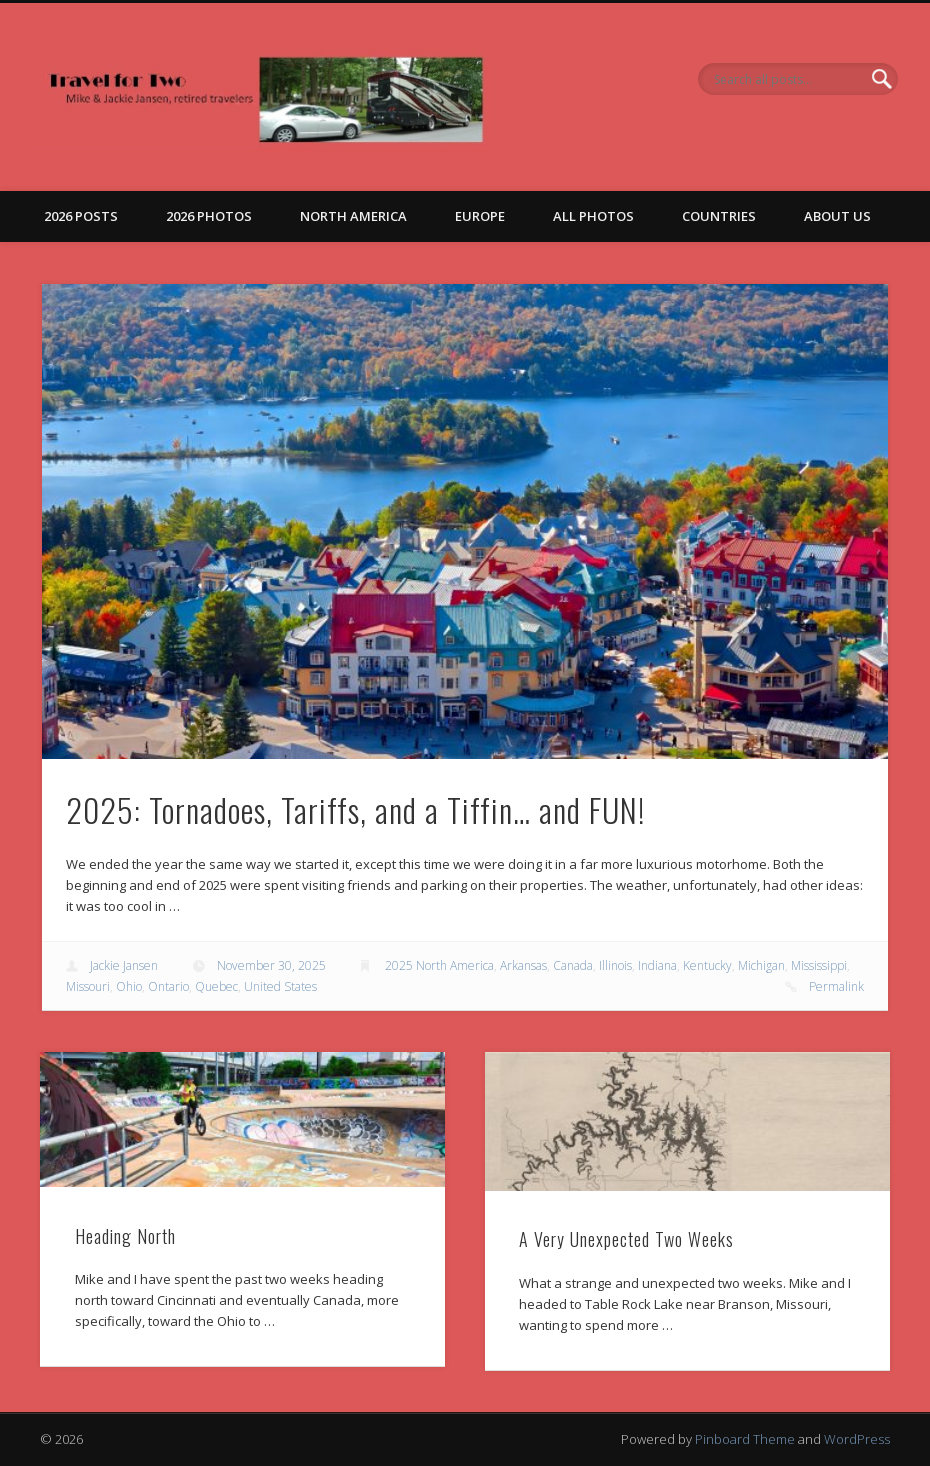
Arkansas (523, 965)
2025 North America (439, 965)
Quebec (216, 986)
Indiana (657, 965)
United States (280, 986)
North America (353, 216)
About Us (837, 216)
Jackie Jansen (124, 965)
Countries (719, 216)
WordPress (857, 1439)
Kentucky (707, 965)
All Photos (593, 216)
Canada (573, 965)
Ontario (168, 986)
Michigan (761, 965)
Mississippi (819, 965)
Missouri (88, 986)
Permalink (836, 986)
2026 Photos (209, 216)
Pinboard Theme (745, 1439)
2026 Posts (81, 216)
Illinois (615, 965)
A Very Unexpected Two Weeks (626, 1239)
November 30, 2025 (271, 965)
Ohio (129, 986)
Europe (480, 216)
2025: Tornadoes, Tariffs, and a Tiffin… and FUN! (355, 809)
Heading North (125, 1236)
